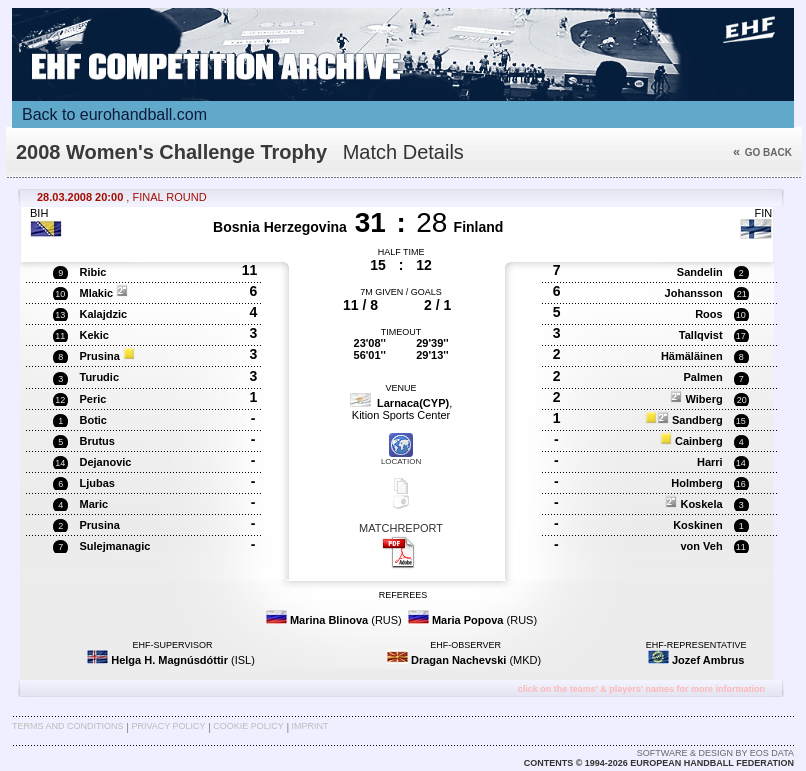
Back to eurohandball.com (114, 114)
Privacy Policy (168, 726)
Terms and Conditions (68, 726)
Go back (762, 152)
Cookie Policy (248, 726)
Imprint (310, 726)
